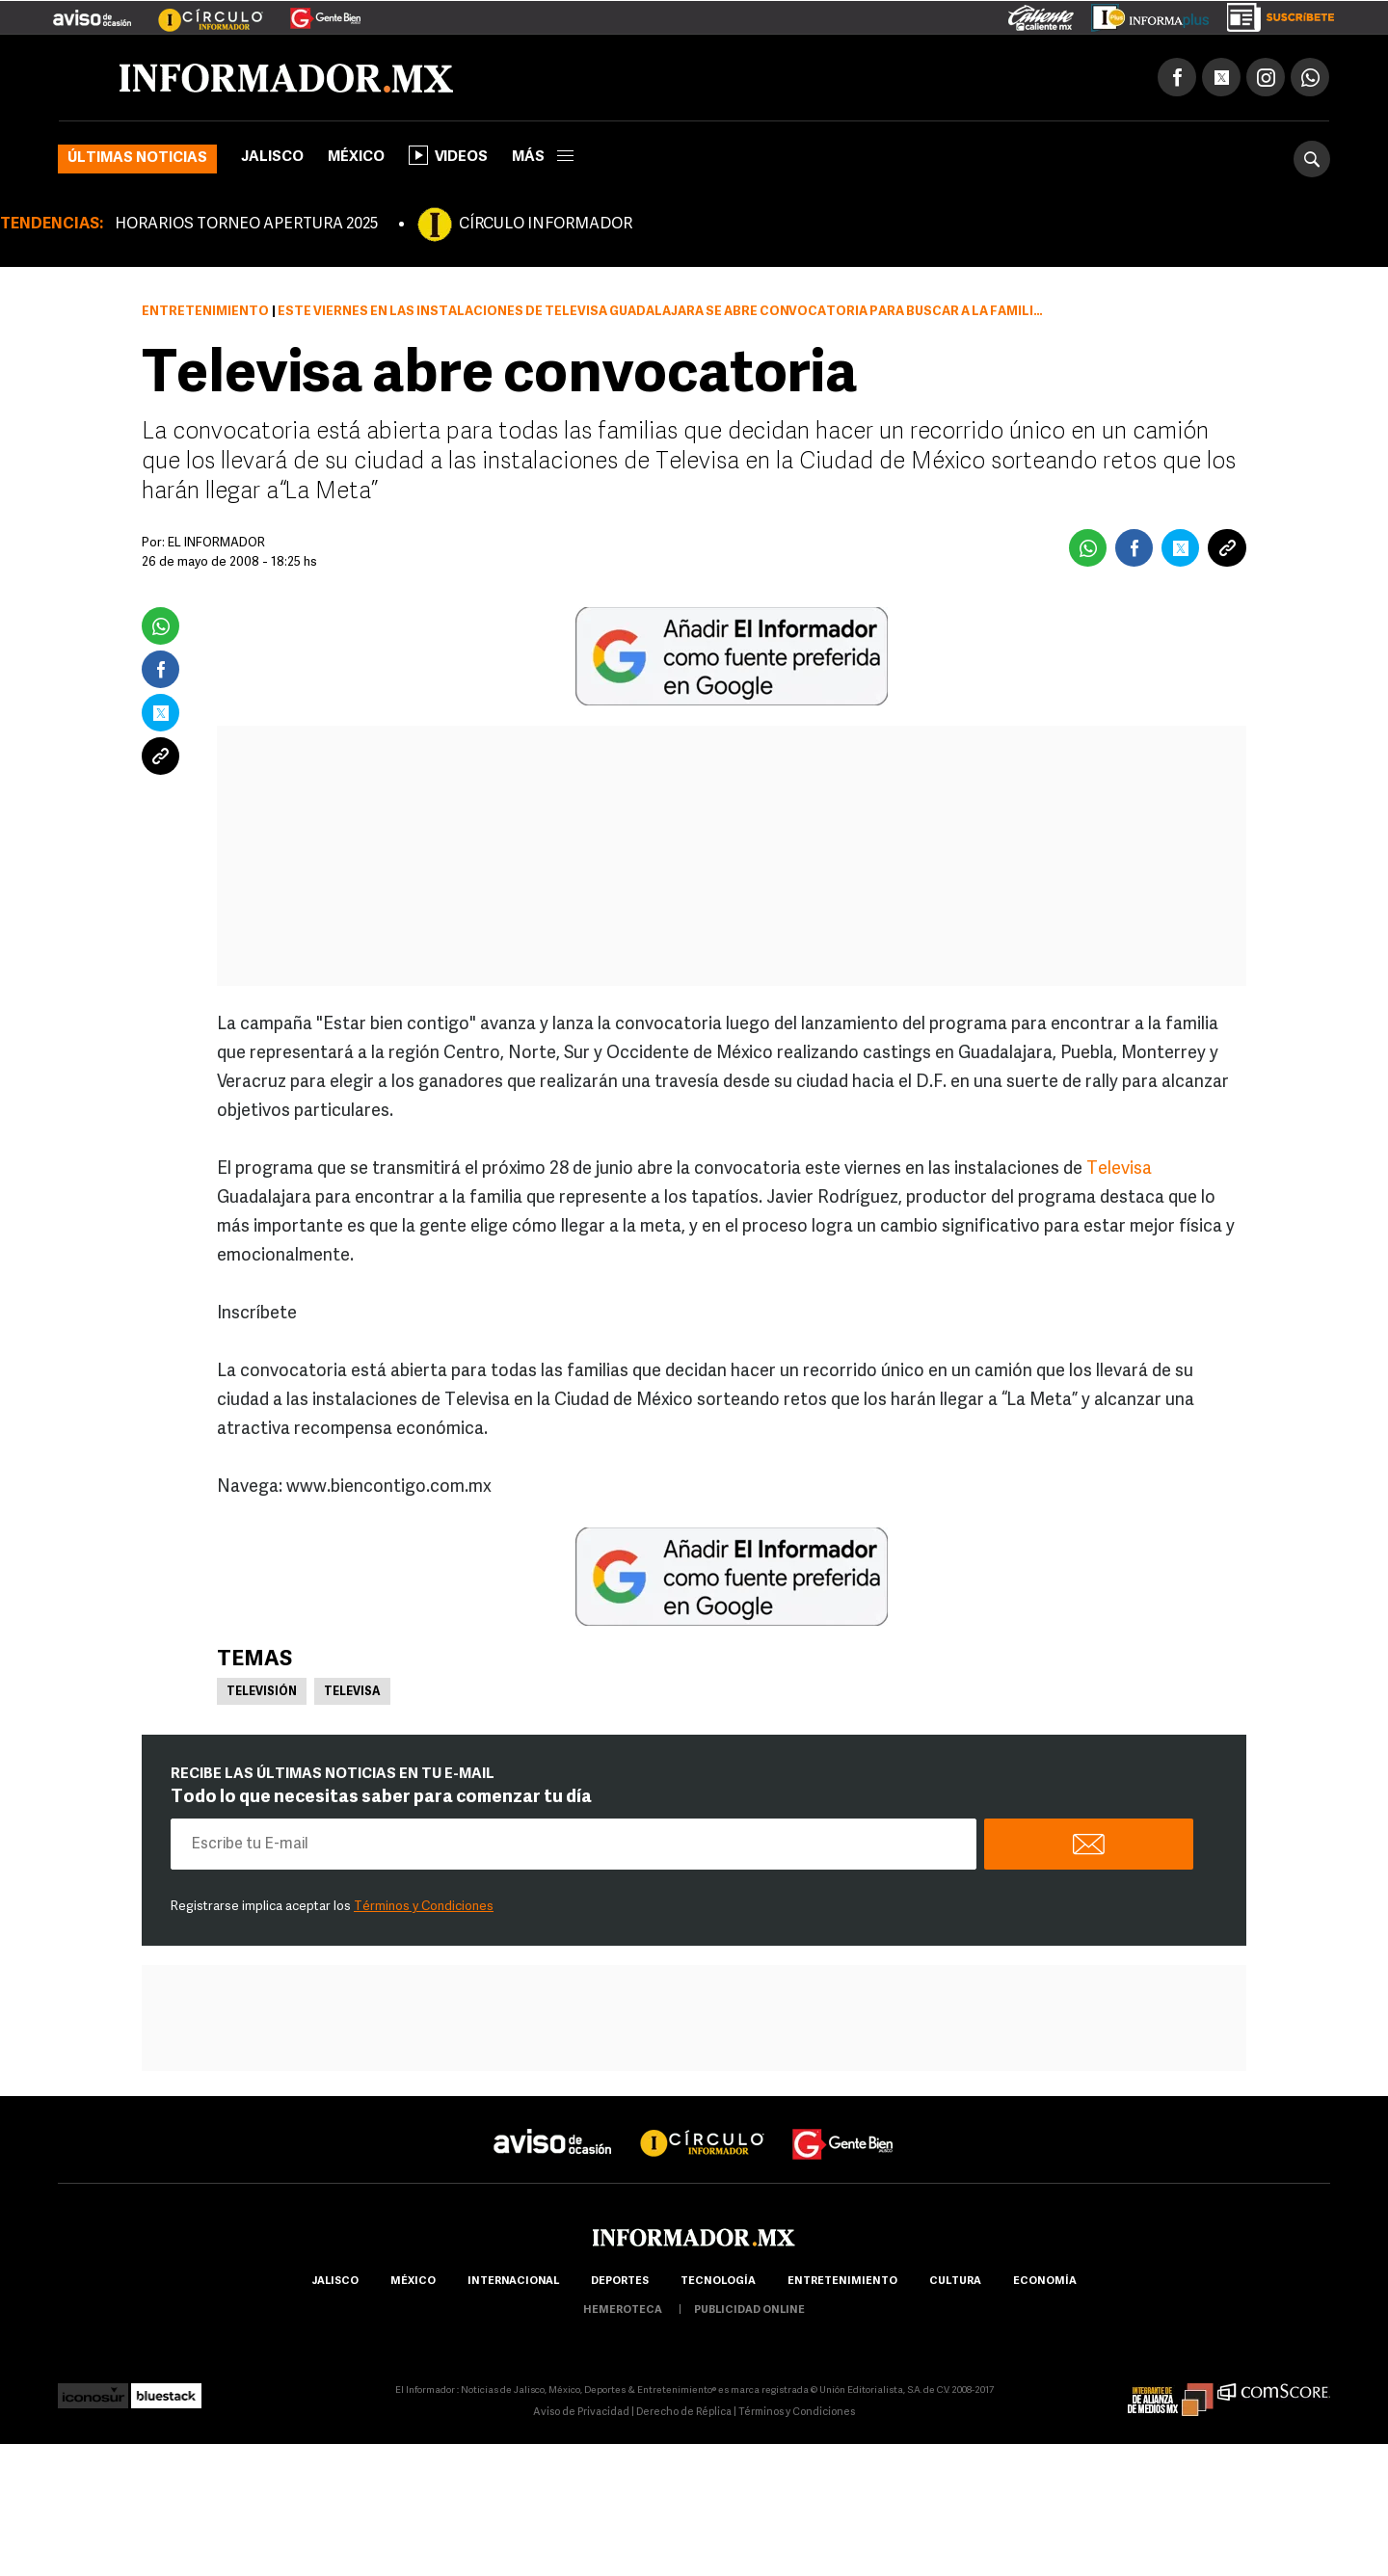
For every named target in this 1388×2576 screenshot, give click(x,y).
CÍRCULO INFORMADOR (545, 224)
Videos (448, 155)
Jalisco (272, 157)
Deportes (620, 2281)
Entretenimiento (205, 311)
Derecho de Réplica (684, 2412)
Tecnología (718, 2281)
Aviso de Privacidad (581, 2412)
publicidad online (749, 2310)
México (356, 157)
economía (1045, 2281)
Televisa (1119, 1169)
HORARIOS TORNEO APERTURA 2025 (246, 224)
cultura (955, 2281)
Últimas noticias (137, 158)
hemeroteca (622, 2310)
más (543, 157)
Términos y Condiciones (424, 1906)
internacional (513, 2281)
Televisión (262, 1692)
